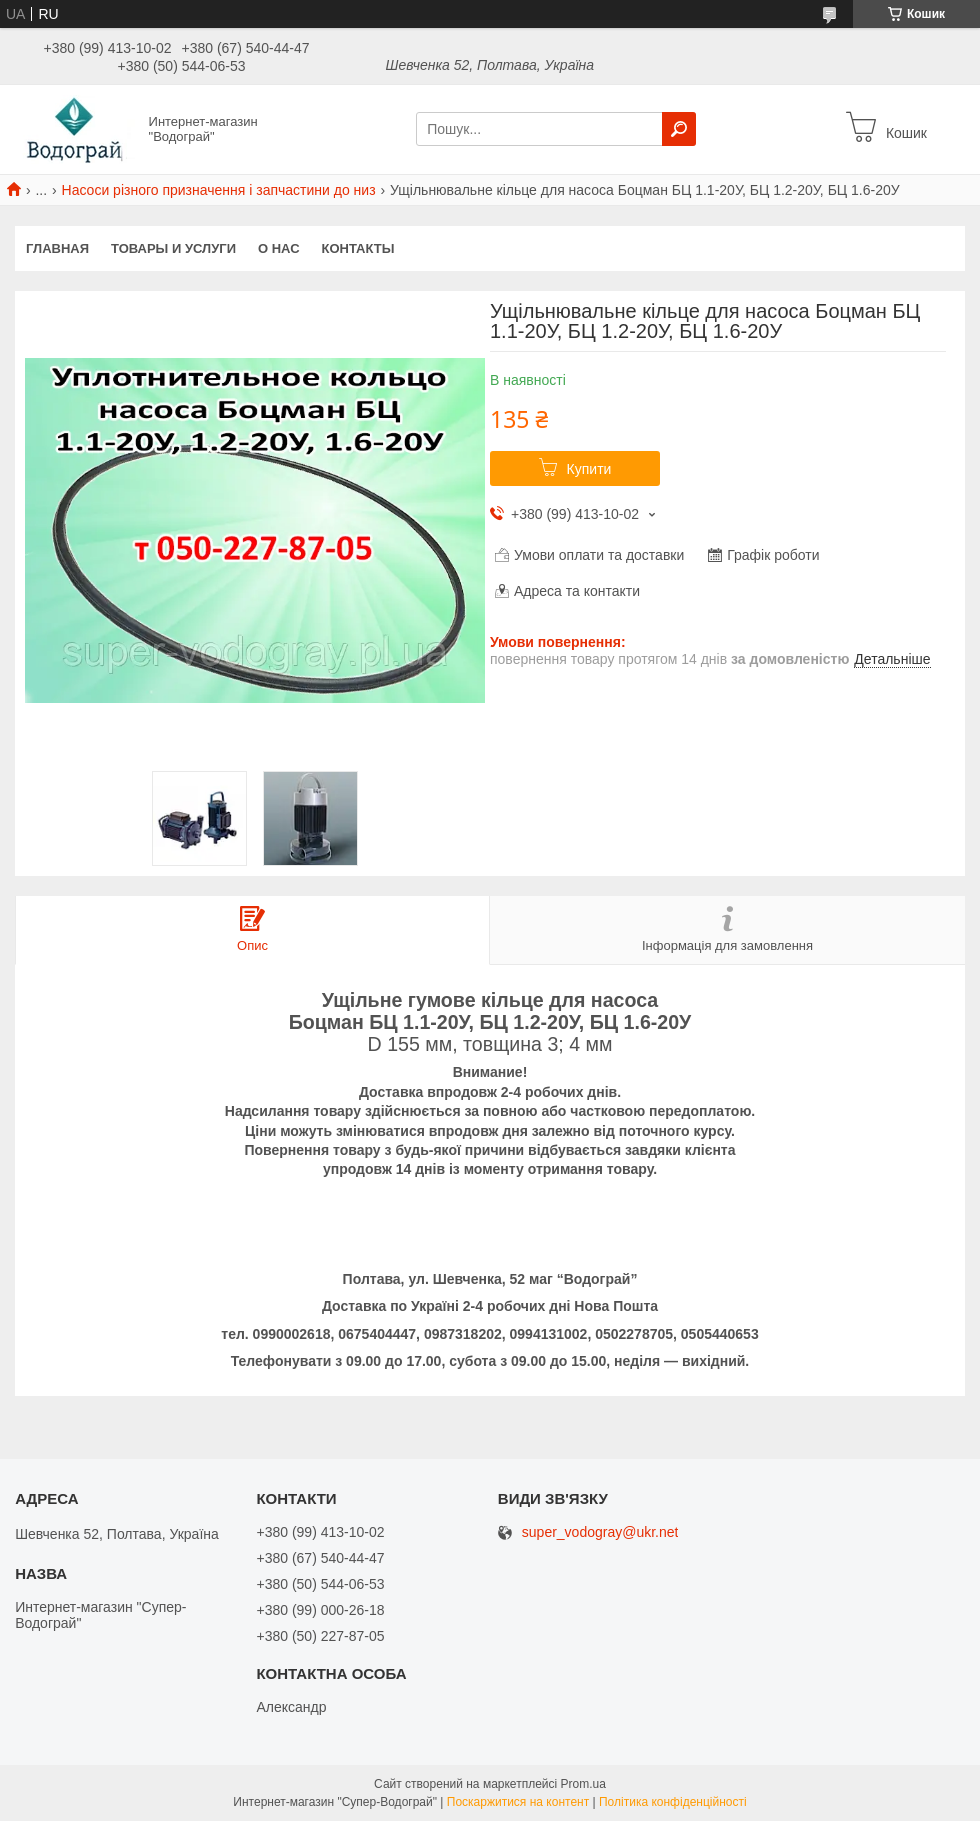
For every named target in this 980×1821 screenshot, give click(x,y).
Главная (57, 248)
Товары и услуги (173, 248)
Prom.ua (583, 1784)
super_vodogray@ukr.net (600, 1532)
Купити (589, 469)
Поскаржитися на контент (518, 1802)
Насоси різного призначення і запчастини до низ (219, 190)
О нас (279, 248)
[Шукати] (679, 129)
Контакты (358, 248)
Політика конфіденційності (673, 1802)
